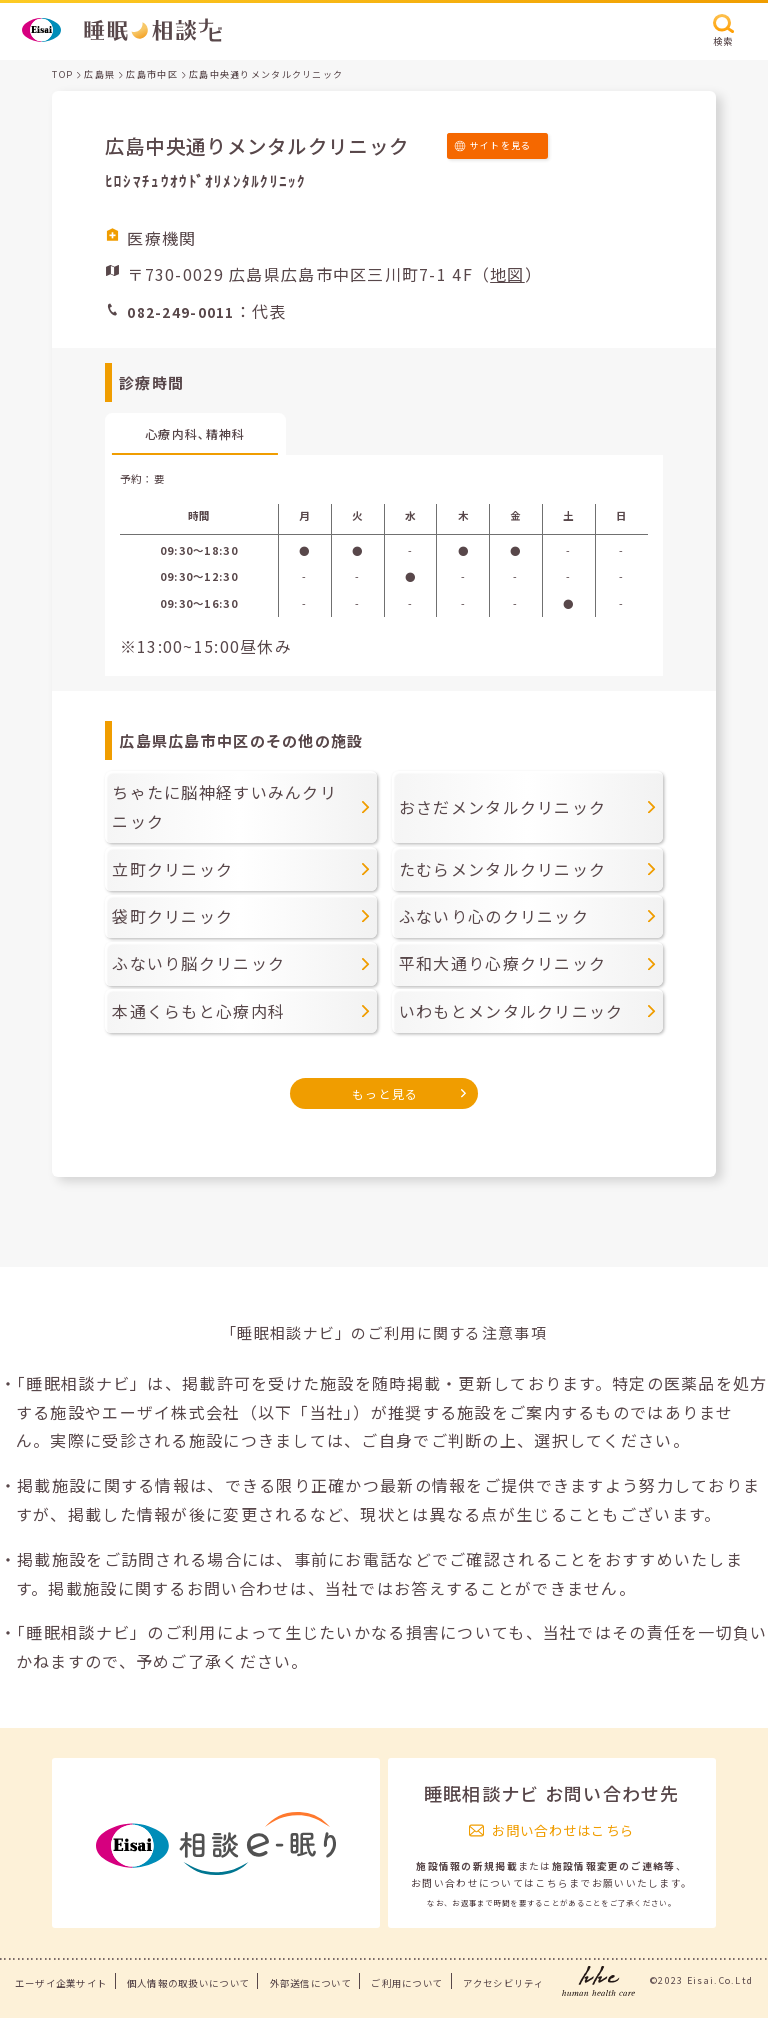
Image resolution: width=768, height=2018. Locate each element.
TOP (62, 74)
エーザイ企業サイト (61, 1983)
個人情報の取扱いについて (188, 1983)
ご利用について (407, 1983)
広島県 (99, 74)
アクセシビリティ (503, 1983)
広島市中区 (151, 74)
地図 (507, 274)
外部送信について (311, 1983)
